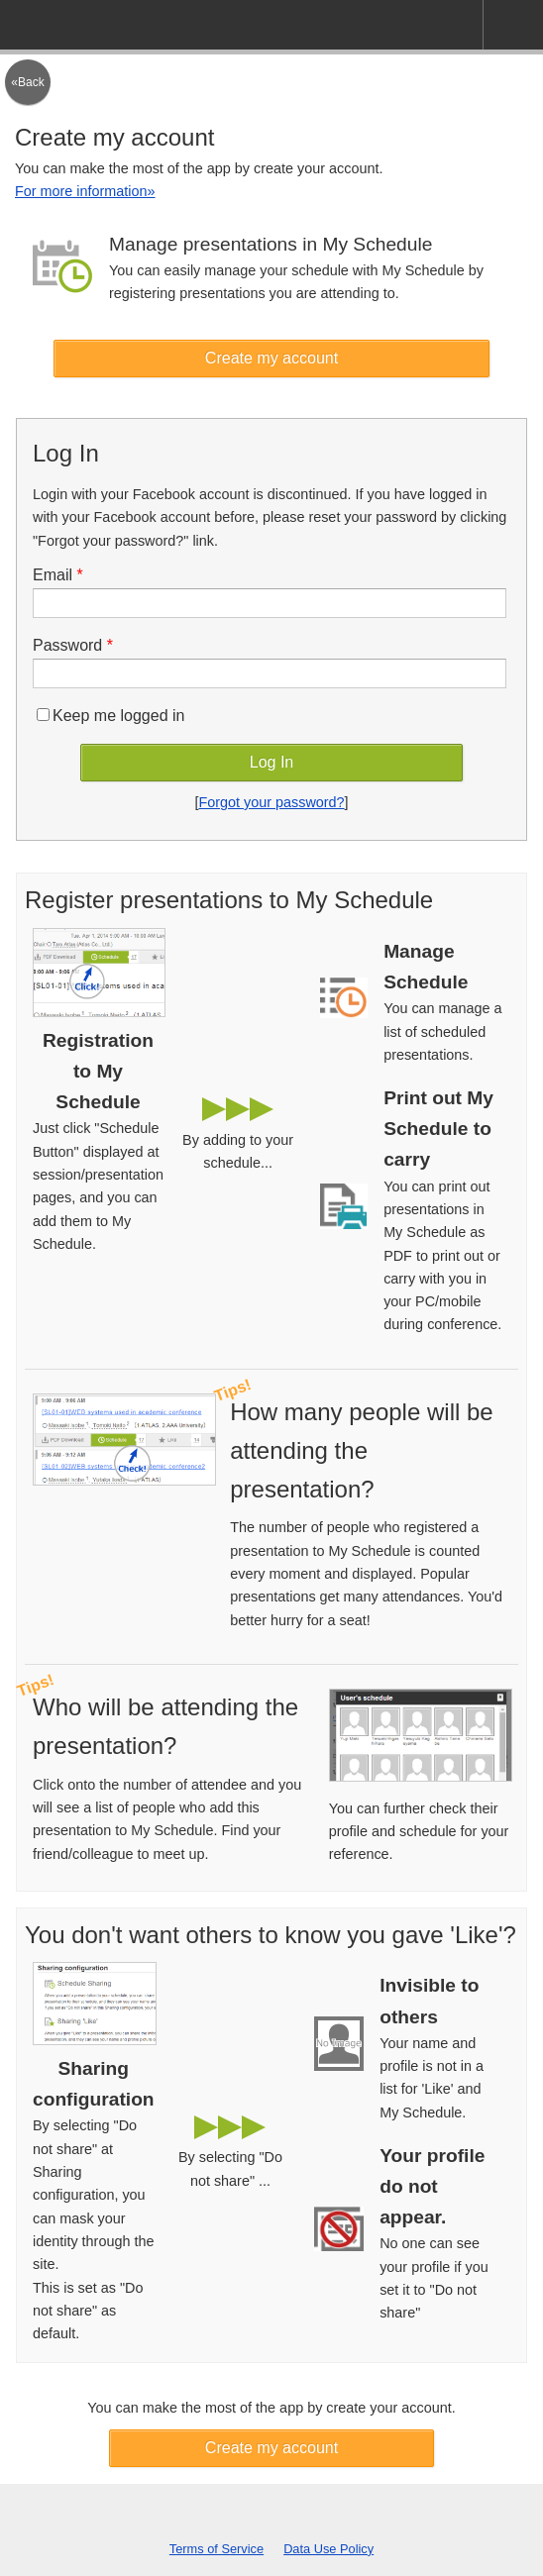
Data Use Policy (328, 2548)
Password (73, 645)
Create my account (271, 358)
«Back (27, 82)
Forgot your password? (271, 802)
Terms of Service (216, 2548)
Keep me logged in (110, 715)
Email (58, 575)
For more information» (85, 191)
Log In (271, 762)
